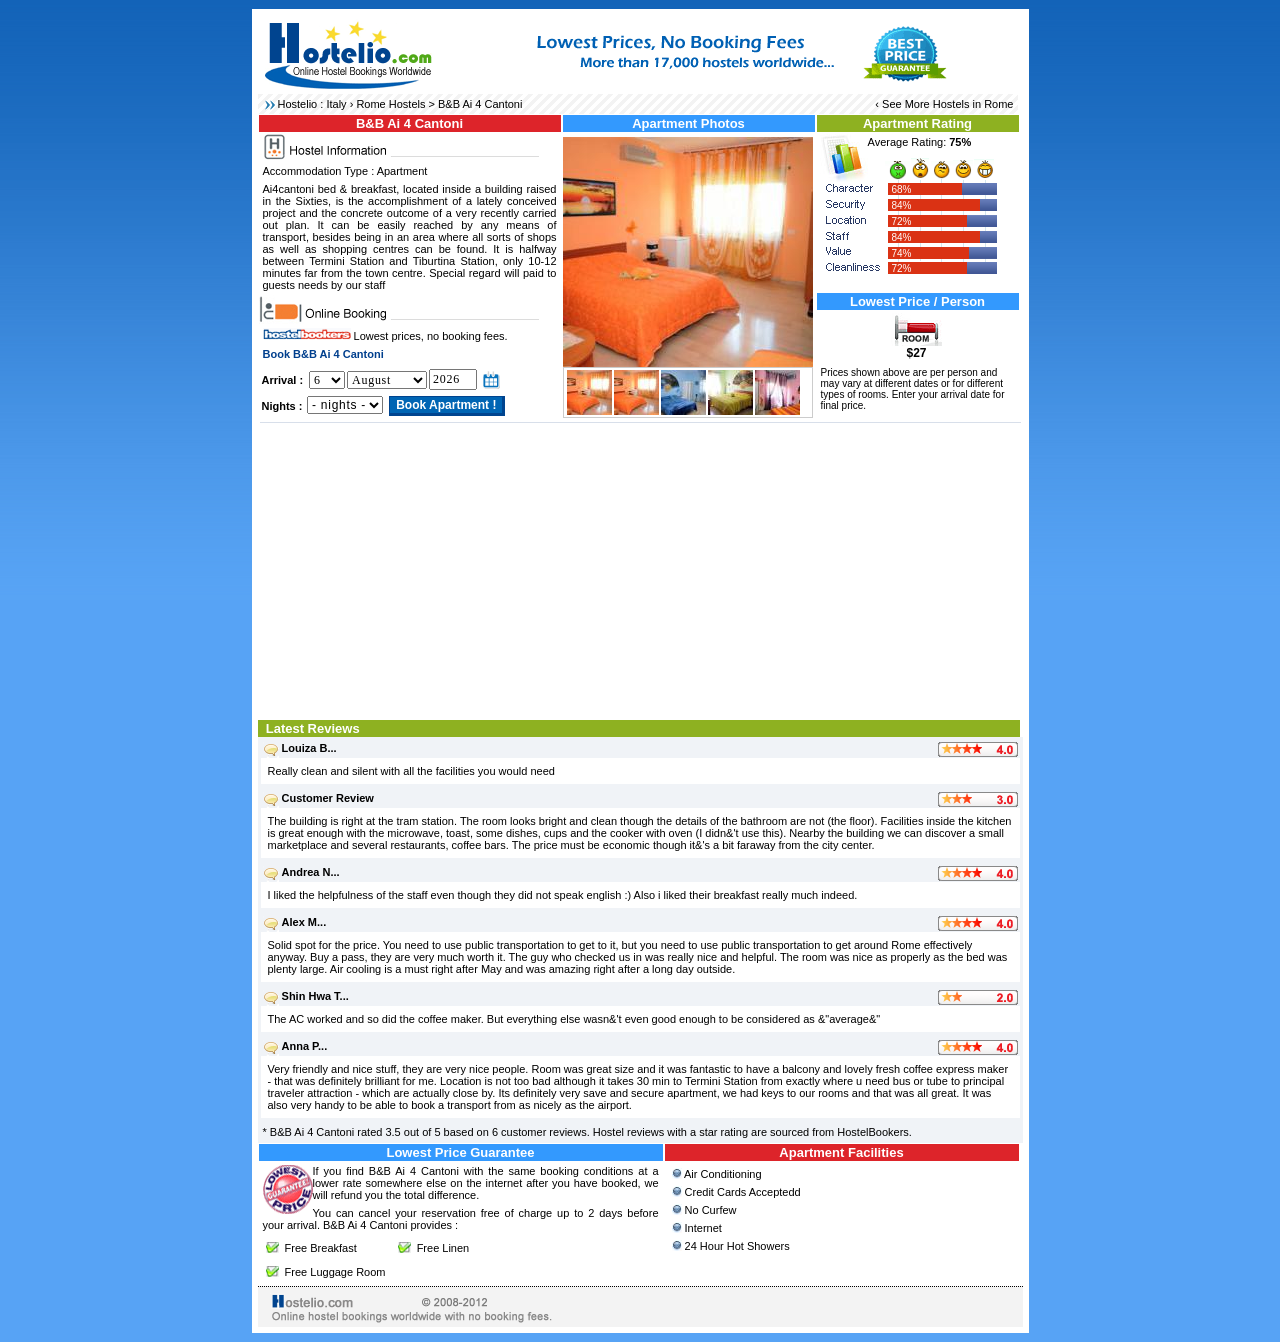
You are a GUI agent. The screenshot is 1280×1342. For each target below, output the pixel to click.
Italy (336, 104)
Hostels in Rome (973, 104)
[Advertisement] (640, 569)
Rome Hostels (390, 104)
